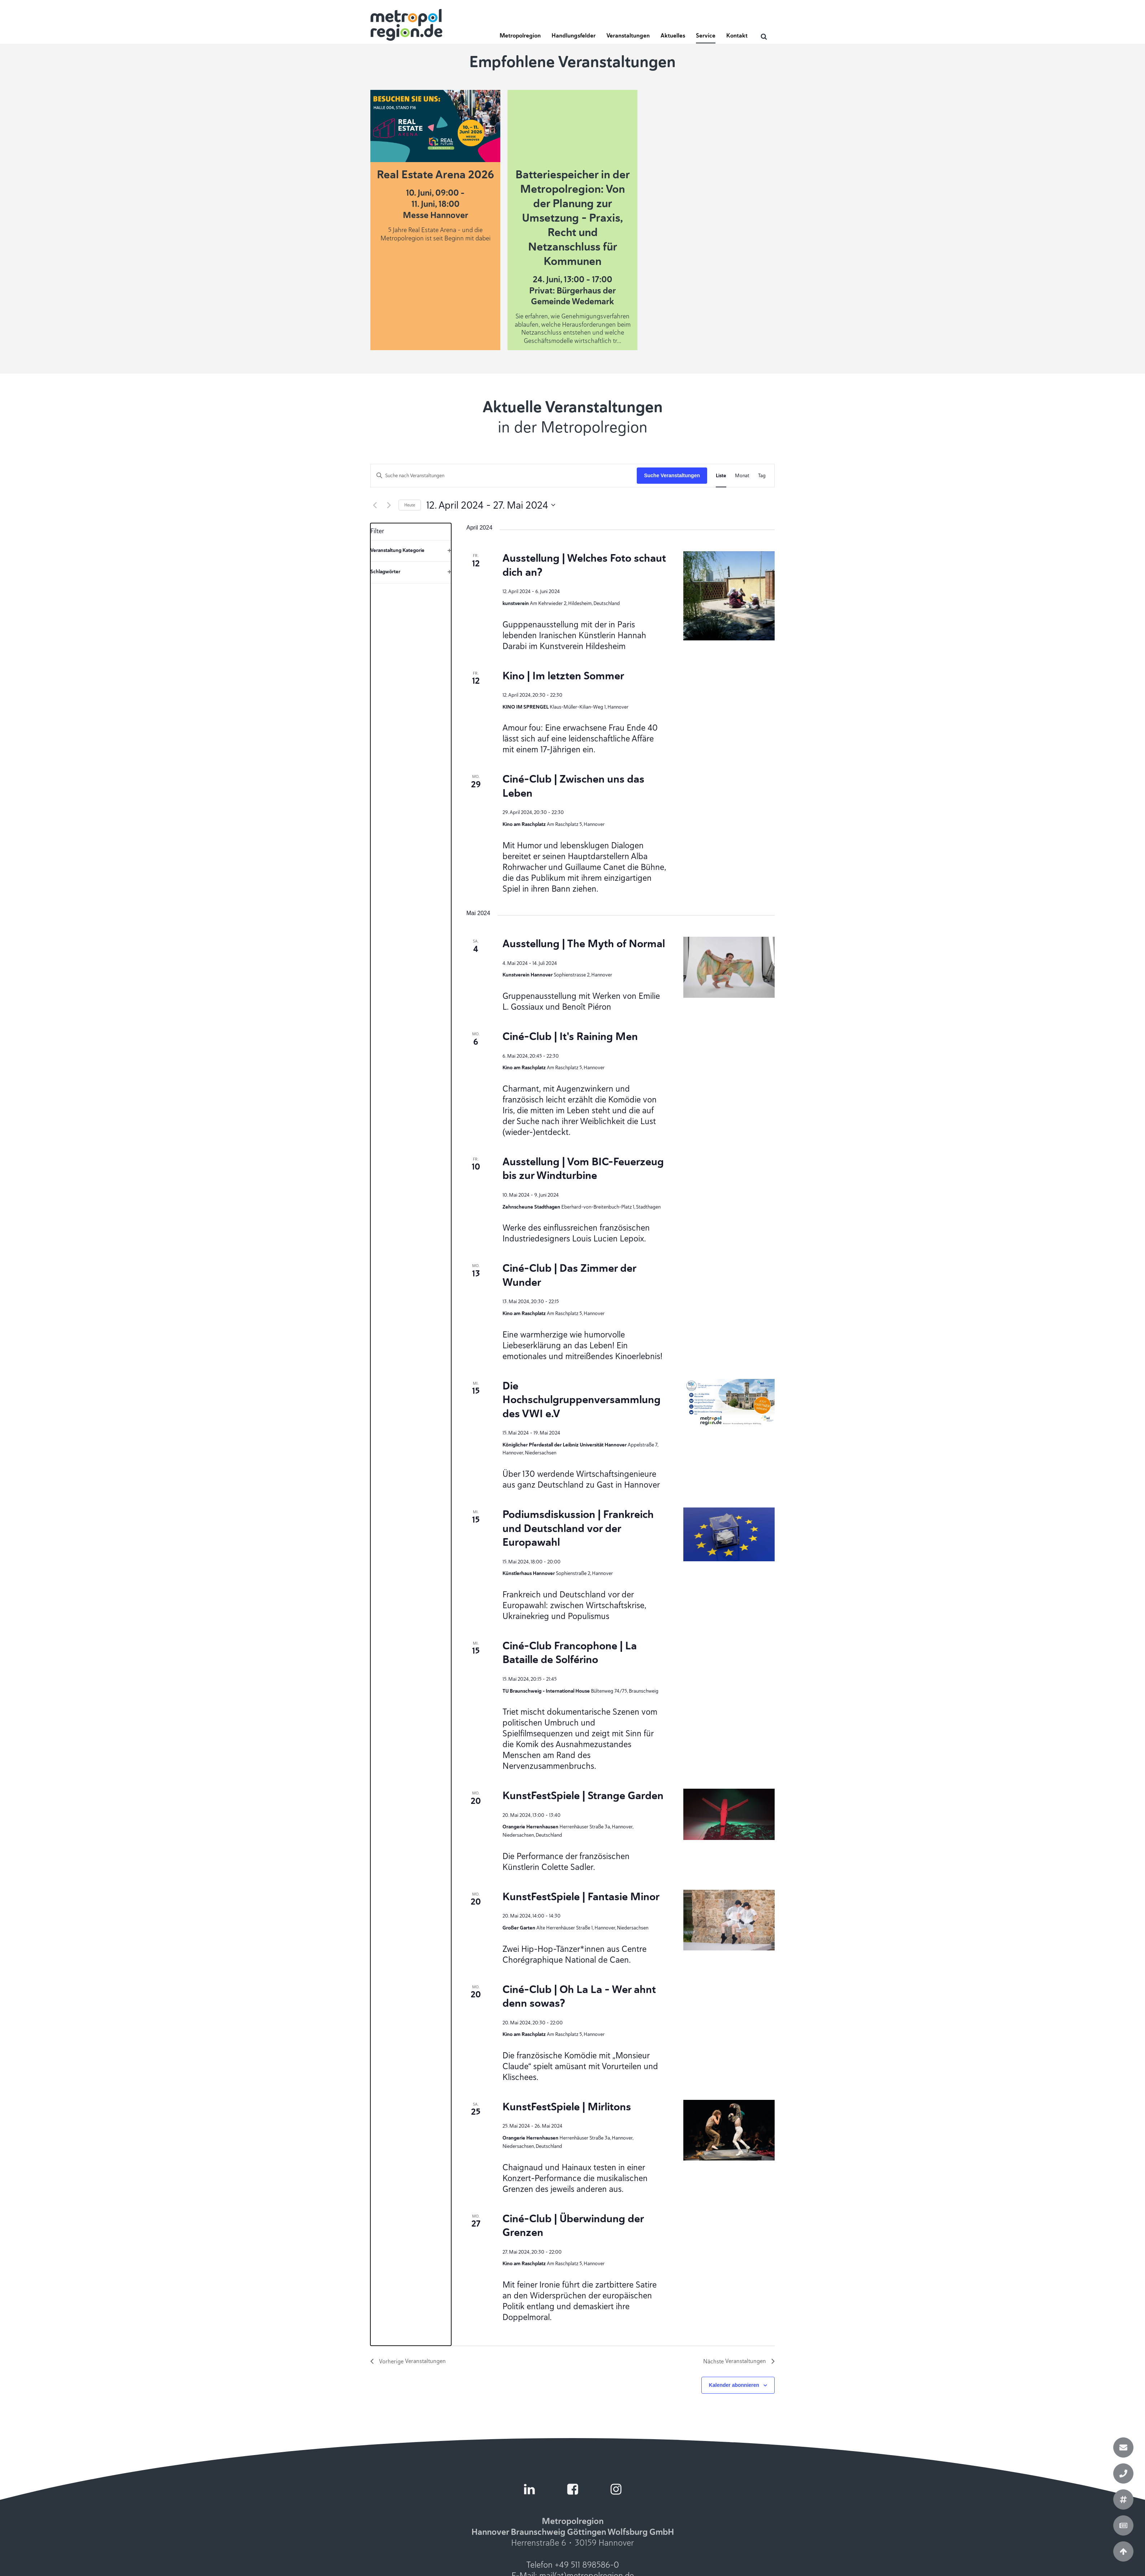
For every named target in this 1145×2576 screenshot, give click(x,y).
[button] (520, 38)
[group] (410, 1434)
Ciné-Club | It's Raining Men (570, 1036)
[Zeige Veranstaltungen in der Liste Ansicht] (721, 475)
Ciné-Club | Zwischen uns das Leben (573, 786)
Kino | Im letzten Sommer (563, 676)
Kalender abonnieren (734, 2385)
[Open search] (763, 36)
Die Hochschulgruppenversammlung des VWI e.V (581, 1399)
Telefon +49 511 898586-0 (572, 2564)
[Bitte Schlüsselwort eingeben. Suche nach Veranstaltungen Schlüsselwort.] (504, 475)
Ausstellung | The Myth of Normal (583, 943)
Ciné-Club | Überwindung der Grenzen (573, 2225)
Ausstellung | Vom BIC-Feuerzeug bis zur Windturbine (583, 1168)
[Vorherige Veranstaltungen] (374, 505)
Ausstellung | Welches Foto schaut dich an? (584, 565)
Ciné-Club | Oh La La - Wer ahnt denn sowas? (579, 1996)
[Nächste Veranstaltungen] (388, 505)
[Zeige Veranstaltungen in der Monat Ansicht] (742, 475)
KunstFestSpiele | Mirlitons (566, 2106)
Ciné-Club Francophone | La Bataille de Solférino (569, 1653)
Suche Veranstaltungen (672, 475)
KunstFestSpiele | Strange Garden (582, 1795)
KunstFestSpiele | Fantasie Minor (580, 1896)
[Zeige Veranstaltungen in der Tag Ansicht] (762, 475)
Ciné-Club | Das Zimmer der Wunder (569, 1275)
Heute (409, 505)
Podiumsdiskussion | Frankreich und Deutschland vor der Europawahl (578, 1528)
